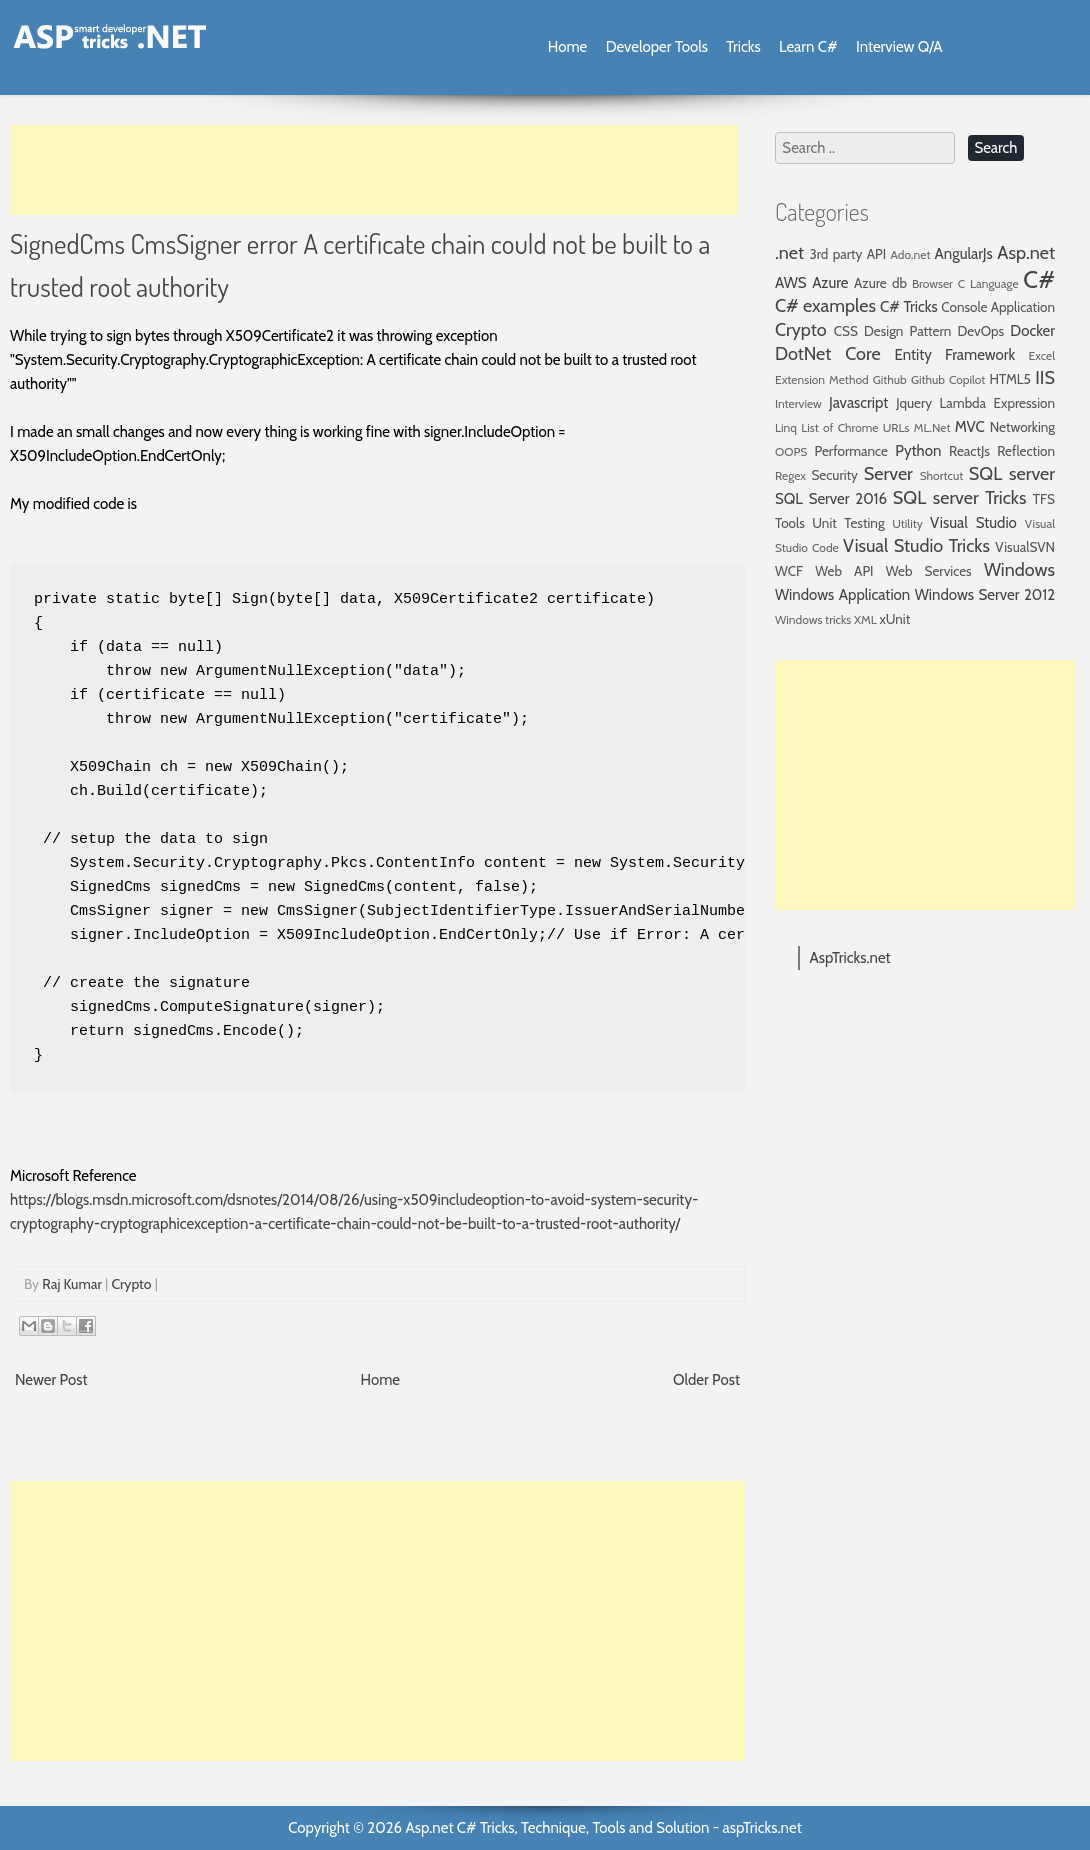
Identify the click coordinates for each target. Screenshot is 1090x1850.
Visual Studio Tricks (916, 546)
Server (888, 474)
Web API (844, 571)
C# (1039, 279)
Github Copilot (948, 379)
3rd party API (847, 254)
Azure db (880, 283)
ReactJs (969, 451)
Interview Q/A (899, 47)
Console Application (998, 307)
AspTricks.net (850, 958)
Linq (786, 427)
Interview (798, 403)
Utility (907, 523)
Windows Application (842, 595)
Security (834, 475)
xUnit (895, 619)
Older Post (706, 1380)
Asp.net (1026, 253)
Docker (1032, 331)
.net (789, 253)
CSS (846, 331)
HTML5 (1010, 379)
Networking (1022, 427)
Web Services (929, 571)
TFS (1044, 499)
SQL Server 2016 (831, 499)
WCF (789, 571)
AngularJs (964, 254)
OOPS (791, 451)
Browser (932, 283)
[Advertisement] (374, 170)
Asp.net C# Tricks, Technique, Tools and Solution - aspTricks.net (603, 1828)
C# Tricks (909, 307)
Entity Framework (955, 355)
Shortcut (942, 475)
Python (918, 451)
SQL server (1012, 474)
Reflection (1026, 451)
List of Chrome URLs (855, 427)
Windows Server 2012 (985, 595)
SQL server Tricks (960, 498)
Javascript (858, 403)
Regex (790, 475)
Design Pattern (907, 331)
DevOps (980, 331)
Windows (1019, 570)
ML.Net (932, 427)
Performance (851, 451)
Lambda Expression (997, 403)
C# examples (825, 306)
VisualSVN (1025, 547)
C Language (988, 283)
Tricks (743, 47)
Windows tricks (813, 619)
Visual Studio (973, 523)
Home (567, 47)
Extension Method (822, 379)
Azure (830, 283)
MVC (970, 427)
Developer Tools (657, 47)
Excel (1042, 355)
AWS (791, 283)
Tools (790, 523)
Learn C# (808, 47)
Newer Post (51, 1380)
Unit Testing (848, 523)
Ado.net (911, 254)
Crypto (131, 1284)
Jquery (914, 403)
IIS (1045, 378)
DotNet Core (828, 354)
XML (865, 619)
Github (890, 379)
